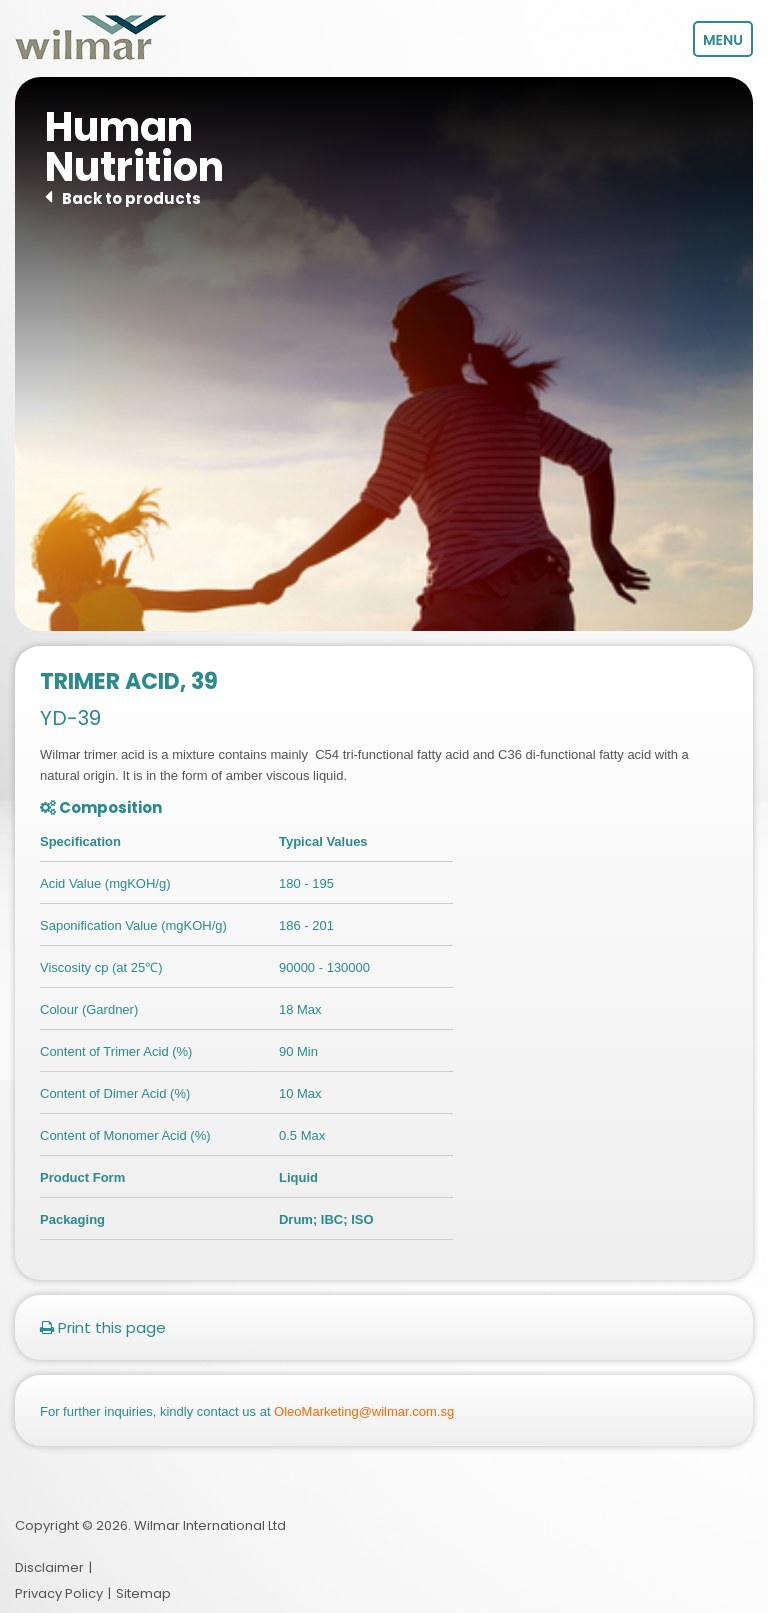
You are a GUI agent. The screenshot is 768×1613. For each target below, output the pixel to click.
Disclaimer (49, 1569)
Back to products (131, 198)
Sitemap (143, 1593)
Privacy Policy (59, 1593)
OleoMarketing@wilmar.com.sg (364, 1411)
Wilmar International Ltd (210, 1525)
